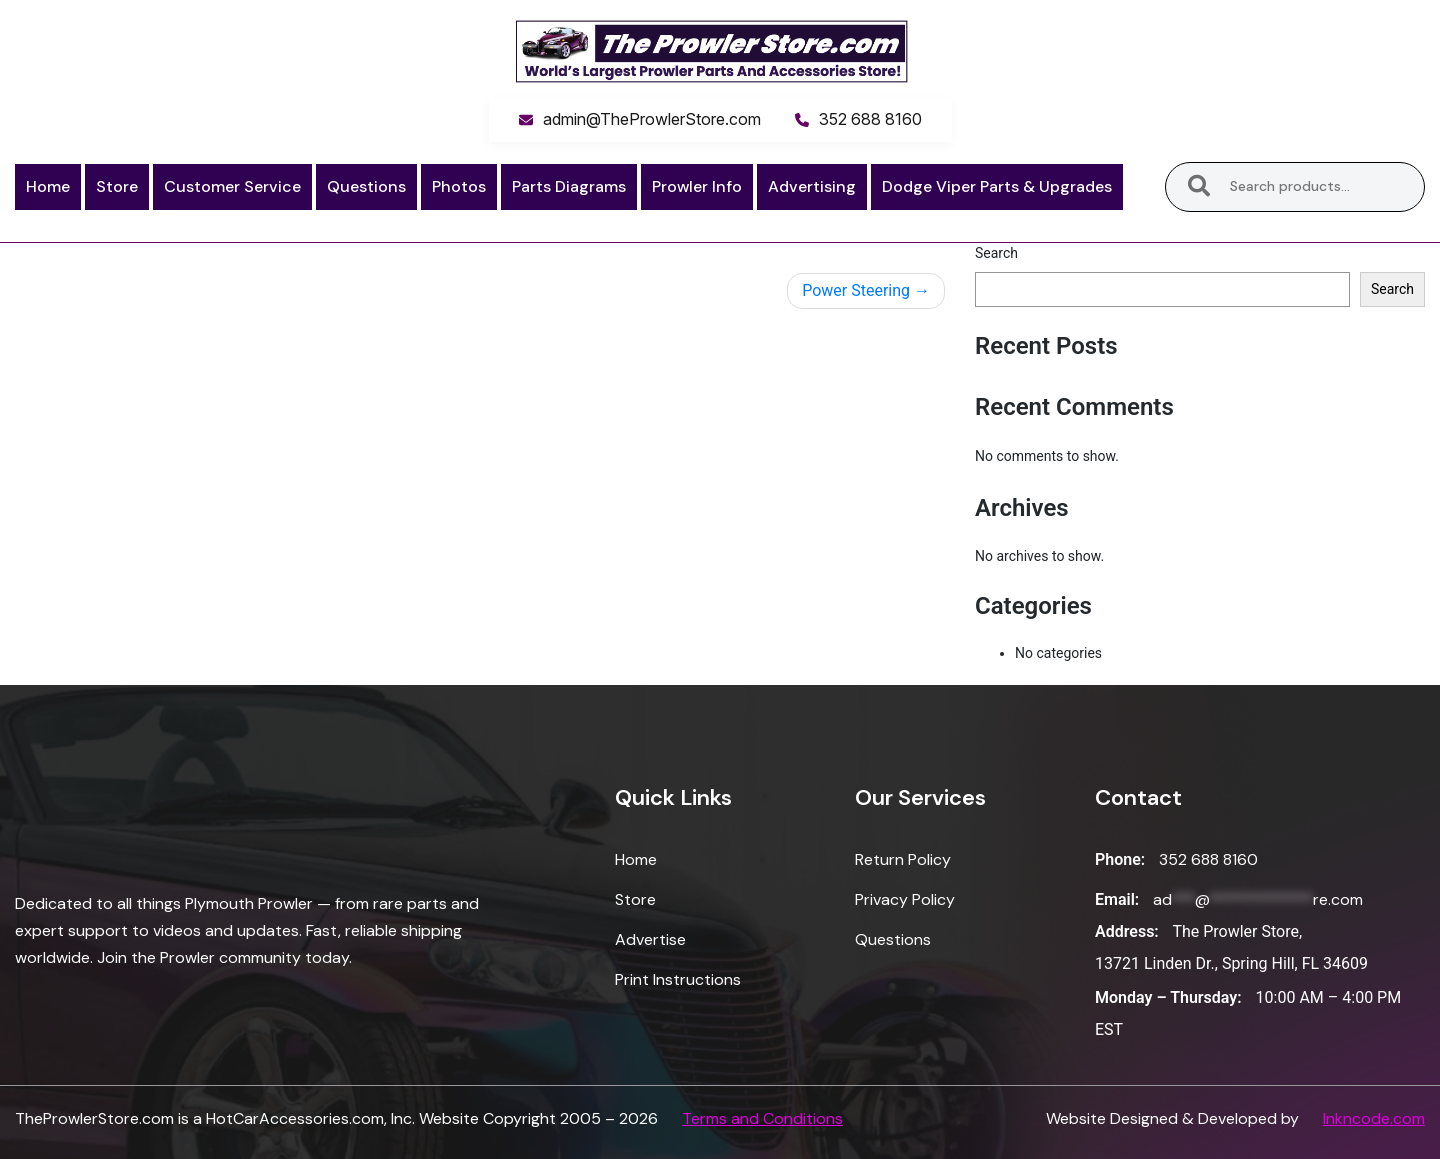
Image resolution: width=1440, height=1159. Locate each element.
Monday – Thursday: (1168, 997)
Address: (1127, 931)
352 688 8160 (870, 119)
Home (48, 186)
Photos (459, 186)
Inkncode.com (1374, 1118)
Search (1199, 187)
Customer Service (232, 186)
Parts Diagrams (569, 186)
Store (117, 186)
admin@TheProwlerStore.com (652, 119)
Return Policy (903, 859)
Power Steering (856, 290)
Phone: (1120, 859)
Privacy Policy (905, 899)
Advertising (812, 186)
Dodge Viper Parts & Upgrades (997, 186)
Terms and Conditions (762, 1118)
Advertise (650, 939)
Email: (1117, 899)
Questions (366, 186)
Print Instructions (678, 979)
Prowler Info (697, 186)
